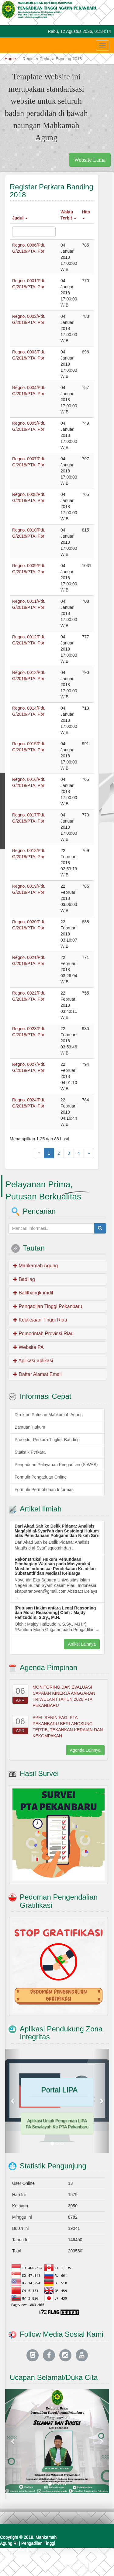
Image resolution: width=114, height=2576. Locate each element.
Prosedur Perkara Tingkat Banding (47, 1439)
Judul (20, 218)
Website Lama (89, 160)
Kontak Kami (72, 2566)
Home (10, 58)
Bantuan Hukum (30, 1427)
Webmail (101, 2566)
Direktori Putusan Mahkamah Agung (49, 1414)
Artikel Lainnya (82, 1644)
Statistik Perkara (30, 1452)
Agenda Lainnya (85, 1750)
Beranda (42, 2566)
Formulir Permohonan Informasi (44, 1489)
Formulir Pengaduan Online (41, 1477)
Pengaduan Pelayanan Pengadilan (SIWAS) (56, 1464)
